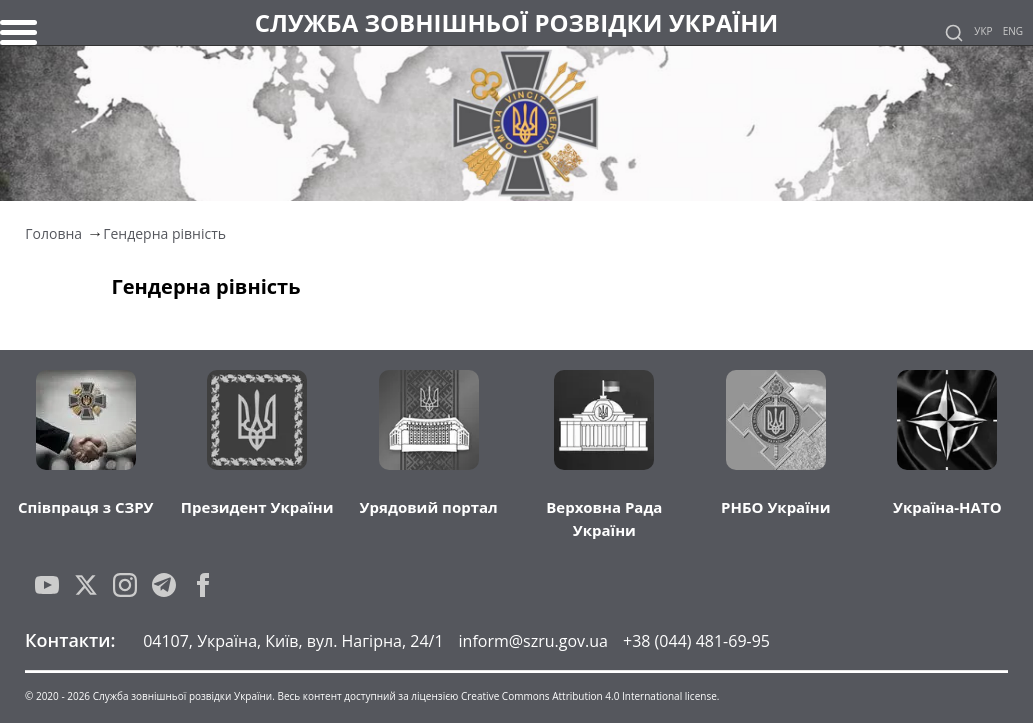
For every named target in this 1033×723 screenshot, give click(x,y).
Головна (53, 233)
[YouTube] (47, 585)
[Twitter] (86, 585)
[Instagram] (125, 585)
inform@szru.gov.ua (533, 641)
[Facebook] (203, 585)
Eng (1013, 31)
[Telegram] (164, 585)
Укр (983, 31)
